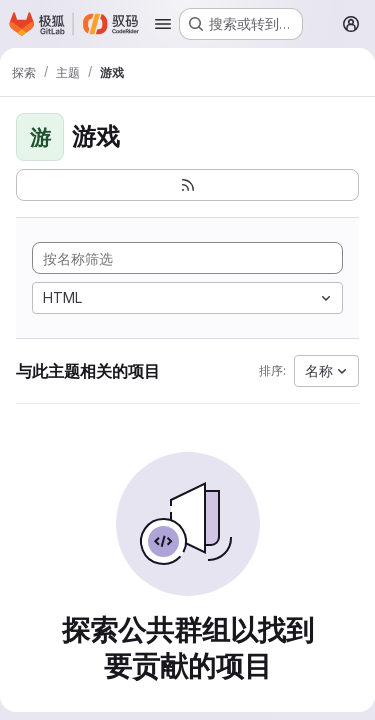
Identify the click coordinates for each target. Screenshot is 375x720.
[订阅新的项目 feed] (187, 185)
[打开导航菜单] (163, 24)
